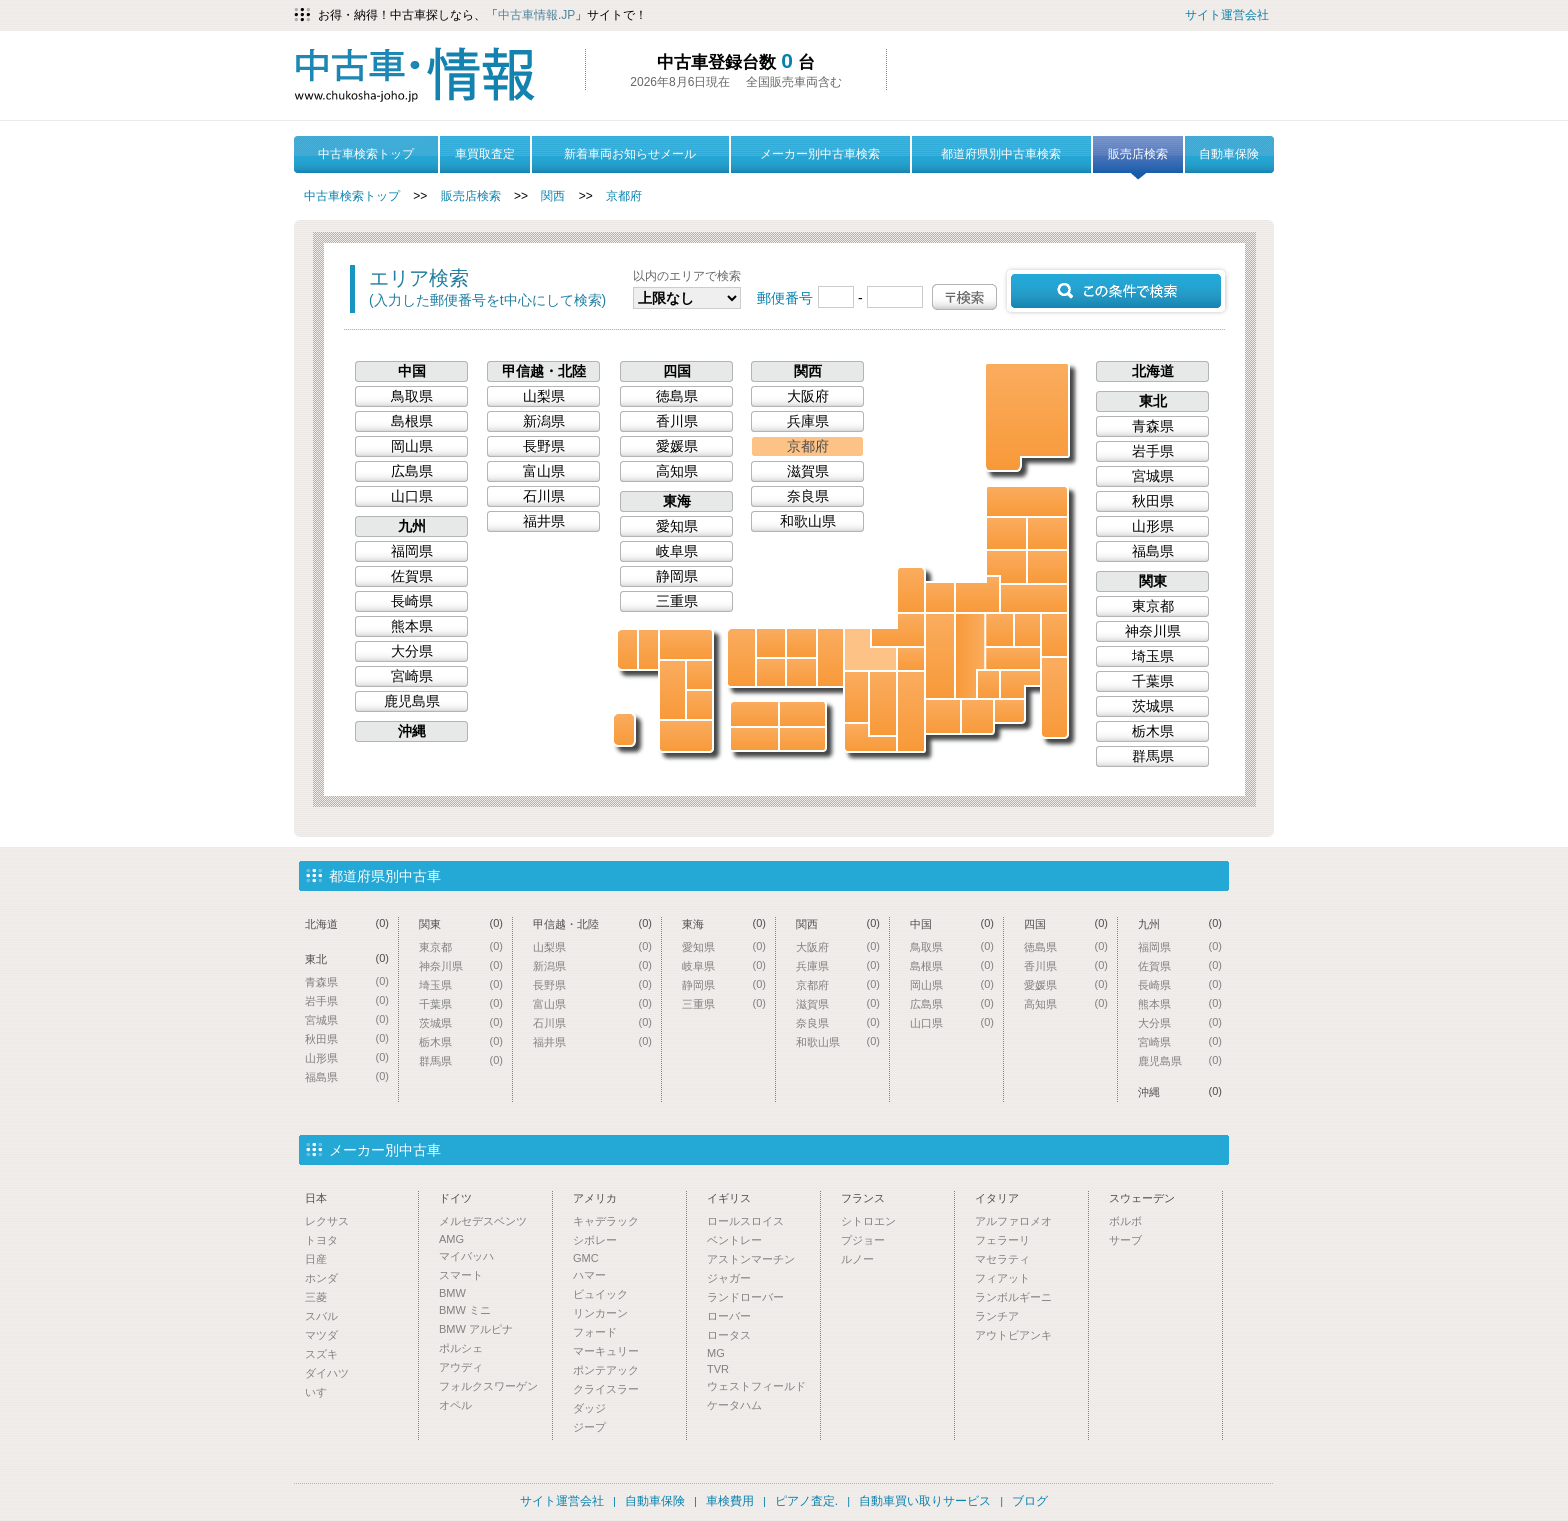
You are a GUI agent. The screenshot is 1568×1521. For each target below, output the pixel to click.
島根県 (771, 643)
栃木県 (1027, 630)
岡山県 (801, 672)
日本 (316, 1198)
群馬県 (999, 630)
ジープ (589, 1427)
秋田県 (1006, 533)
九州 (412, 526)
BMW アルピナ (476, 1329)
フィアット (1002, 1278)
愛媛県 (754, 714)
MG (716, 1353)
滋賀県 (911, 659)
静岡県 (977, 716)
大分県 (699, 675)
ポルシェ (461, 1348)
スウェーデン (1142, 1198)
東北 (1153, 401)
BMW (452, 1293)
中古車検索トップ (366, 154)
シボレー (595, 1240)
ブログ (1030, 1501)
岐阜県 (940, 656)
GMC (586, 1258)
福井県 (898, 630)
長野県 (970, 656)
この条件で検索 (1116, 291)
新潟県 (977, 594)
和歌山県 (870, 737)
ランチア (997, 1316)
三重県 (911, 711)
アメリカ (595, 1198)
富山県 (940, 597)
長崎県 (627, 649)
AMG (451, 1239)
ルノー (857, 1259)
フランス (863, 1198)
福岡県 (686, 644)
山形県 (1006, 567)
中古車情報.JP (536, 15)
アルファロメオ (1013, 1221)
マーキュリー (606, 1351)
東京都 (1020, 684)
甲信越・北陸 (544, 371)
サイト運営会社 (1227, 15)
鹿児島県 (686, 736)
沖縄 (624, 729)
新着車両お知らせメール (630, 154)
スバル (321, 1316)
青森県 (1027, 501)
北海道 (1028, 416)
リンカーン (600, 1313)
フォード (595, 1332)
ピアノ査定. (806, 1501)
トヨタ (321, 1240)
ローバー (729, 1316)
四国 (677, 371)
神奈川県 (1009, 711)
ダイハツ (327, 1373)
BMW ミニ (465, 1310)
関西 (553, 196)
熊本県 (672, 690)
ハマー (589, 1275)
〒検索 (964, 297)
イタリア (997, 1198)
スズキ (321, 1354)
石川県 (911, 590)
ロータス (729, 1335)
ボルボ (1125, 1221)
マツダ (321, 1335)
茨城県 (1054, 635)
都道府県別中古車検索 (1001, 154)
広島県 (771, 672)
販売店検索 (1138, 160)
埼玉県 (1013, 658)
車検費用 (730, 1501)
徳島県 (802, 739)
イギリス (729, 1198)
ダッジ (589, 1408)
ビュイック (600, 1294)
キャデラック (606, 1221)
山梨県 (988, 684)
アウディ (461, 1367)
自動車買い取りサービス (925, 1501)
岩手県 (1047, 533)
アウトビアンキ (1013, 1335)
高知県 (754, 739)
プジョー (863, 1240)
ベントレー (734, 1240)
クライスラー (606, 1389)
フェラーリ (1002, 1240)
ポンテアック (606, 1370)
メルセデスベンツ (483, 1221)
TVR (718, 1369)
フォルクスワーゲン (488, 1386)
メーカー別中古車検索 (820, 154)
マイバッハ (466, 1256)
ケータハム (734, 1405)
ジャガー (729, 1278)
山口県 (741, 657)
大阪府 (856, 697)
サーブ (1125, 1240)
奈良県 (883, 703)
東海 (677, 501)
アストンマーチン (751, 1259)
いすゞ (321, 1392)
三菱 (316, 1297)
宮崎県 (699, 705)
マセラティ (1002, 1259)
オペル (455, 1405)
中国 (412, 371)
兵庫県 (830, 657)
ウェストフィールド (756, 1386)
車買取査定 (485, 154)
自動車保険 (1229, 154)
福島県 (1034, 598)
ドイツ (455, 1198)
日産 (316, 1259)
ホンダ (321, 1278)
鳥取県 (801, 643)
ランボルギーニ (1013, 1297)
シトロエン (868, 1221)
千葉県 (1054, 697)
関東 (1153, 581)
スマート (461, 1275)
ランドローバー (745, 1297)
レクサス (327, 1221)
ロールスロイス (745, 1221)
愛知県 (943, 716)
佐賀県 (648, 649)
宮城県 (1047, 567)
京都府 (624, 196)
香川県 (802, 714)
